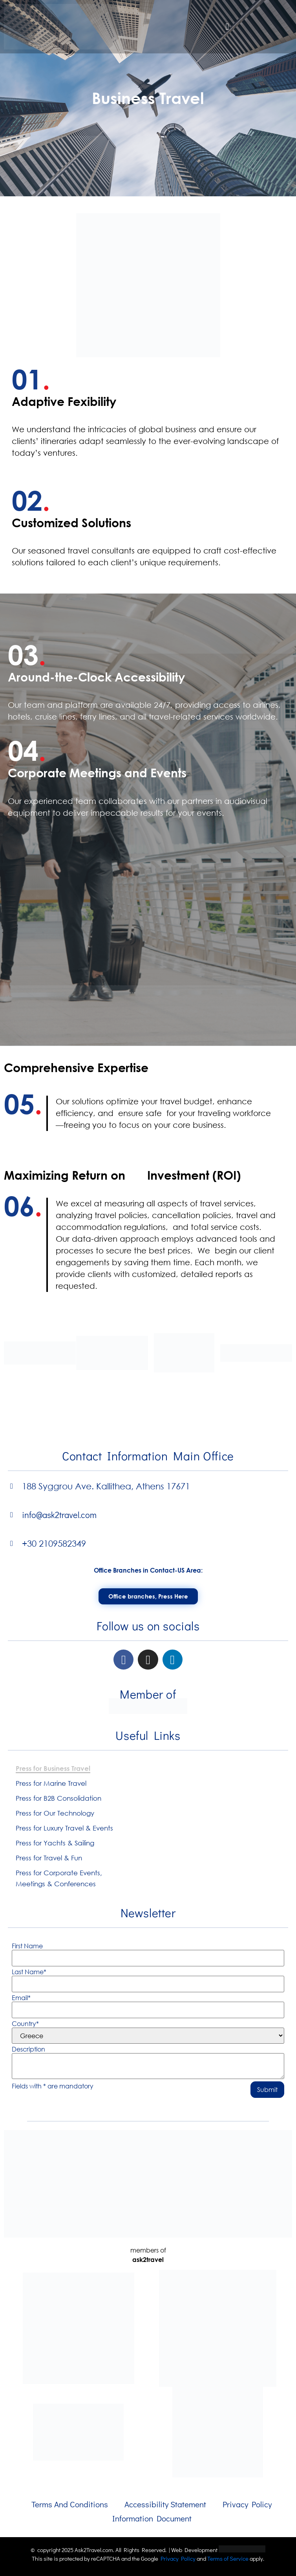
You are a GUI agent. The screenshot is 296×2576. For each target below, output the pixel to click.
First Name (27, 1946)
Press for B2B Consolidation (58, 1798)
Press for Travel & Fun (49, 1858)
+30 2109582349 (54, 1543)
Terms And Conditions (69, 2504)
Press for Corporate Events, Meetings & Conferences (59, 1878)
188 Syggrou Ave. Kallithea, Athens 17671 (106, 1486)
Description (28, 2049)
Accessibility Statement (165, 2504)
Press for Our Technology (55, 1813)
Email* (21, 1998)
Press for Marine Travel (51, 1783)
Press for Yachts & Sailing (55, 1843)
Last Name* (29, 1972)
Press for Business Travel (53, 1768)
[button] (227, 27)
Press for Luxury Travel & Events (64, 1828)
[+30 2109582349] (11, 1543)
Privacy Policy (247, 2504)
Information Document (152, 2518)
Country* (25, 2024)
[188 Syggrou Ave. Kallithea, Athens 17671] (11, 1486)
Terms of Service (227, 2558)
